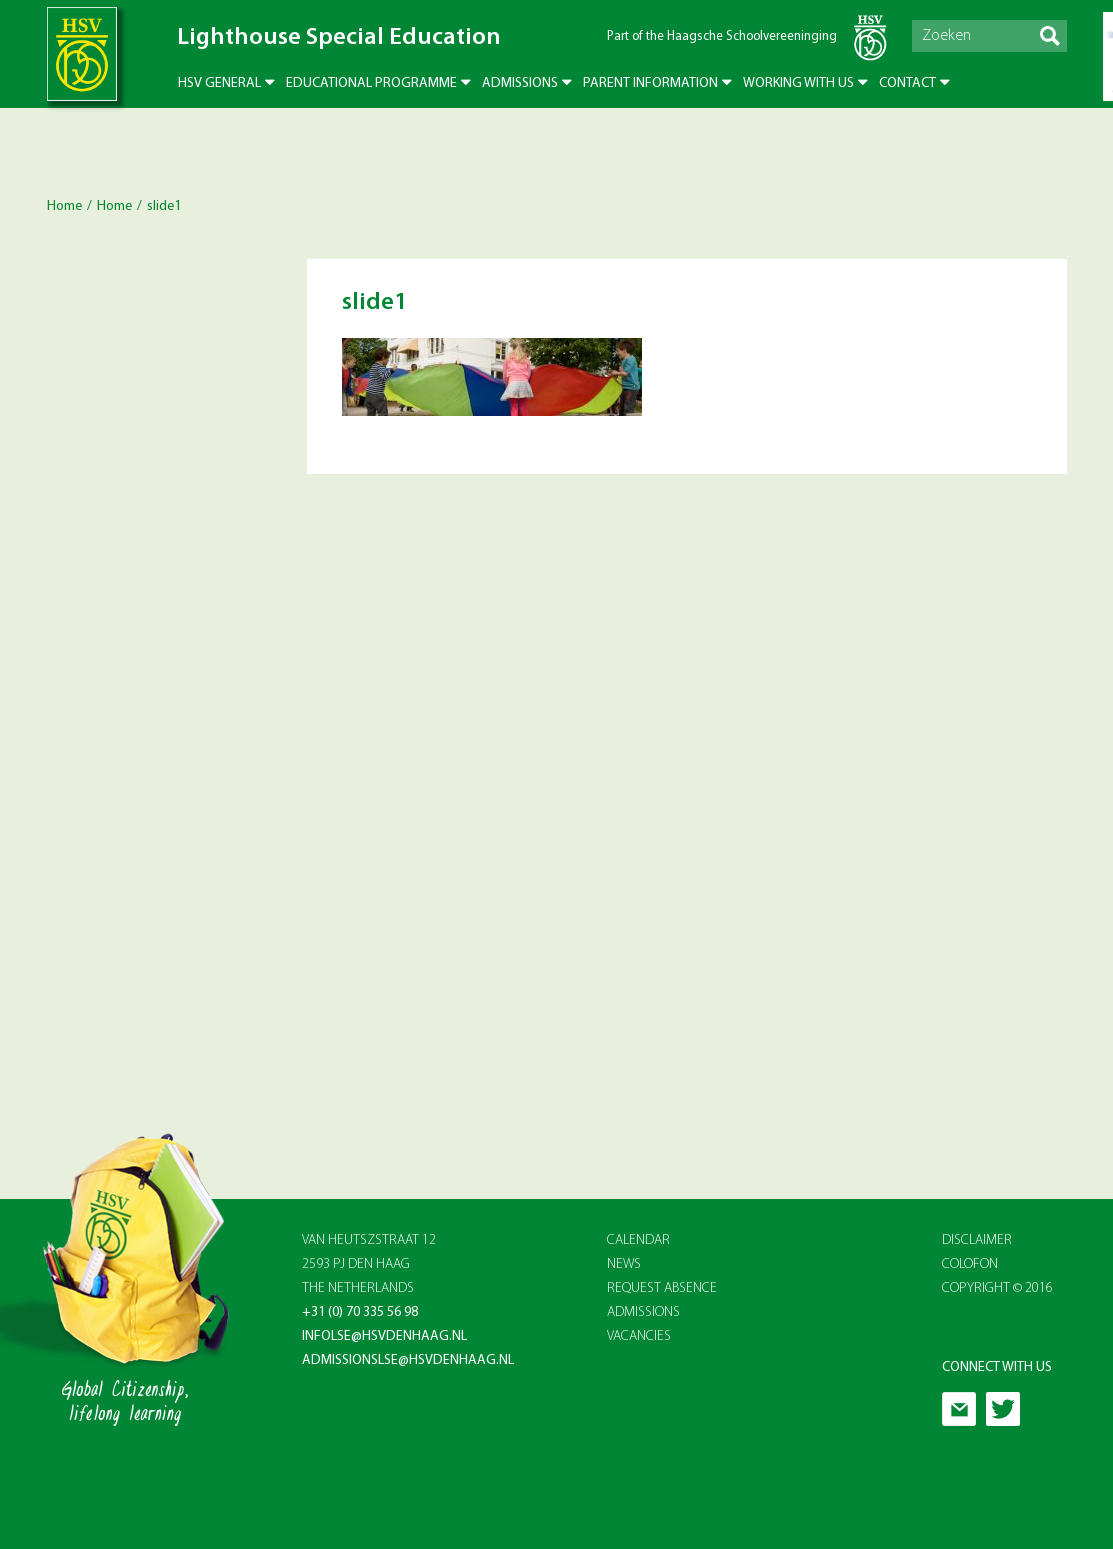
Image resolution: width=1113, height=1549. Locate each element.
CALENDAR (638, 1240)
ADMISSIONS (643, 1312)
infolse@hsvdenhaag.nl (384, 1336)
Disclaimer (977, 1240)
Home (64, 206)
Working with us (798, 83)
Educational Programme (371, 83)
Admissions (520, 83)
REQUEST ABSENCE (662, 1288)
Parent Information (650, 83)
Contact (907, 83)
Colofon (970, 1264)
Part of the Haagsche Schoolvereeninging (722, 36)
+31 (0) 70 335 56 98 (360, 1312)
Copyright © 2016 (997, 1288)
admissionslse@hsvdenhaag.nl (408, 1360)
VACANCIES (639, 1336)
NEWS (624, 1264)
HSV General (219, 83)
